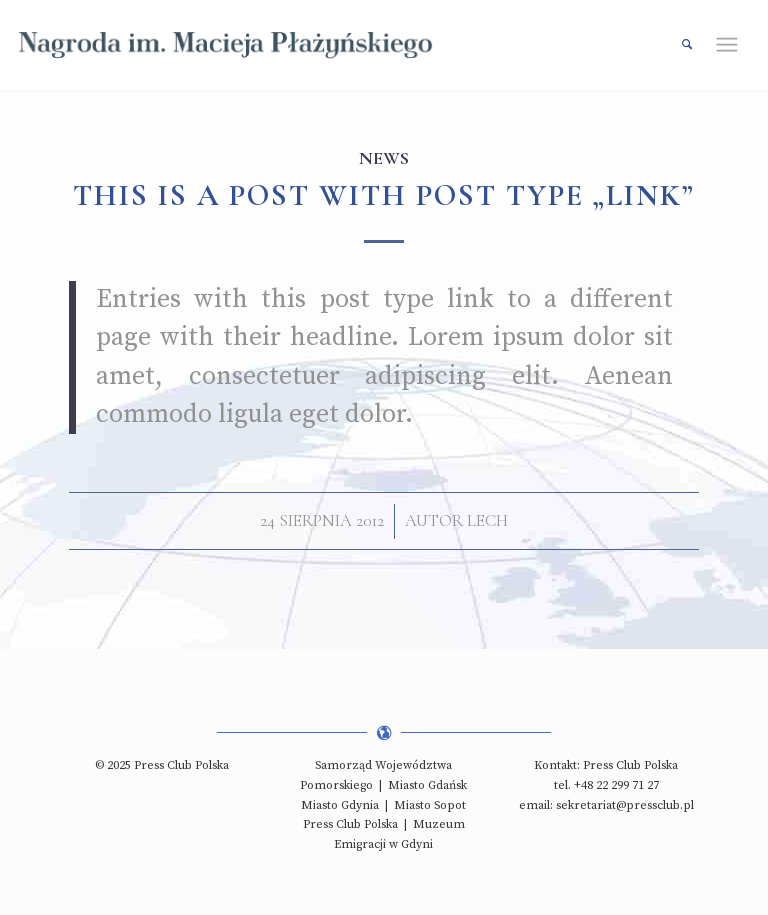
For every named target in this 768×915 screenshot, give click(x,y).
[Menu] (734, 45)
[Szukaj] (677, 45)
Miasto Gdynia (340, 805)
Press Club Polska (350, 824)
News (384, 158)
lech (487, 521)
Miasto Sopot (430, 805)
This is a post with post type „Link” (384, 195)
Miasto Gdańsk (427, 785)
